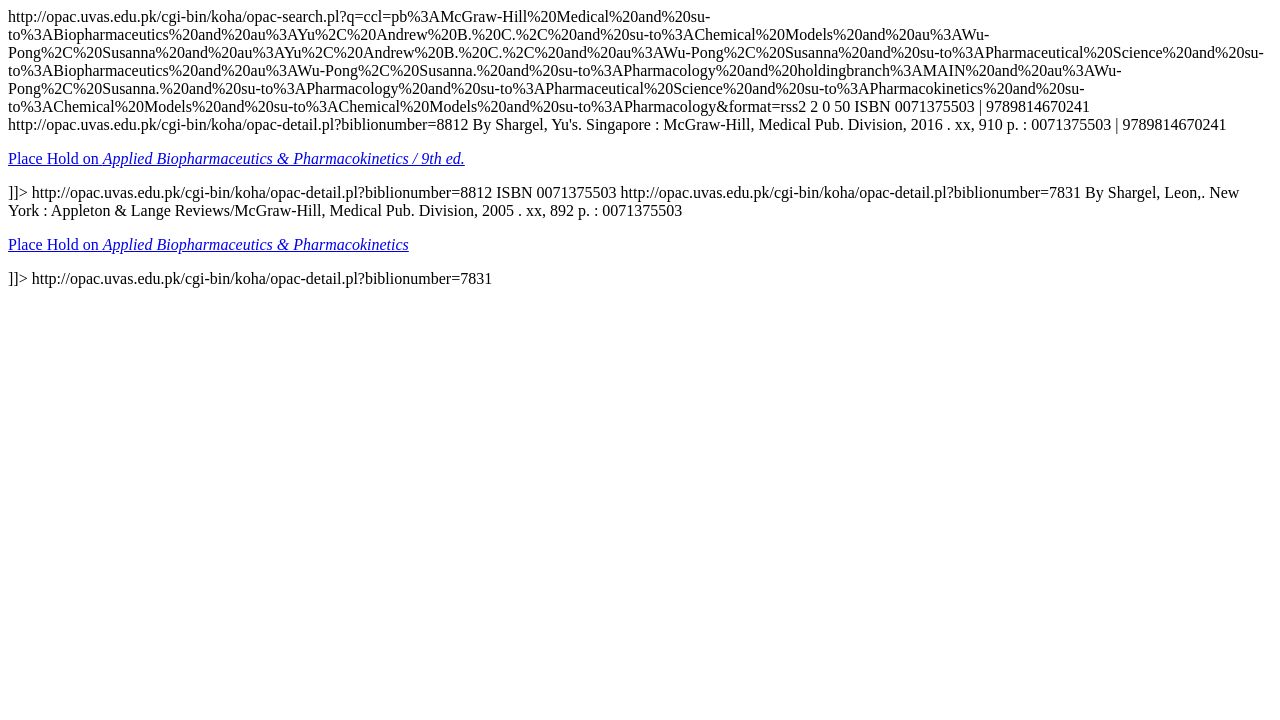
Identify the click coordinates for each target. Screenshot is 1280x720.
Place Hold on (236, 158)
